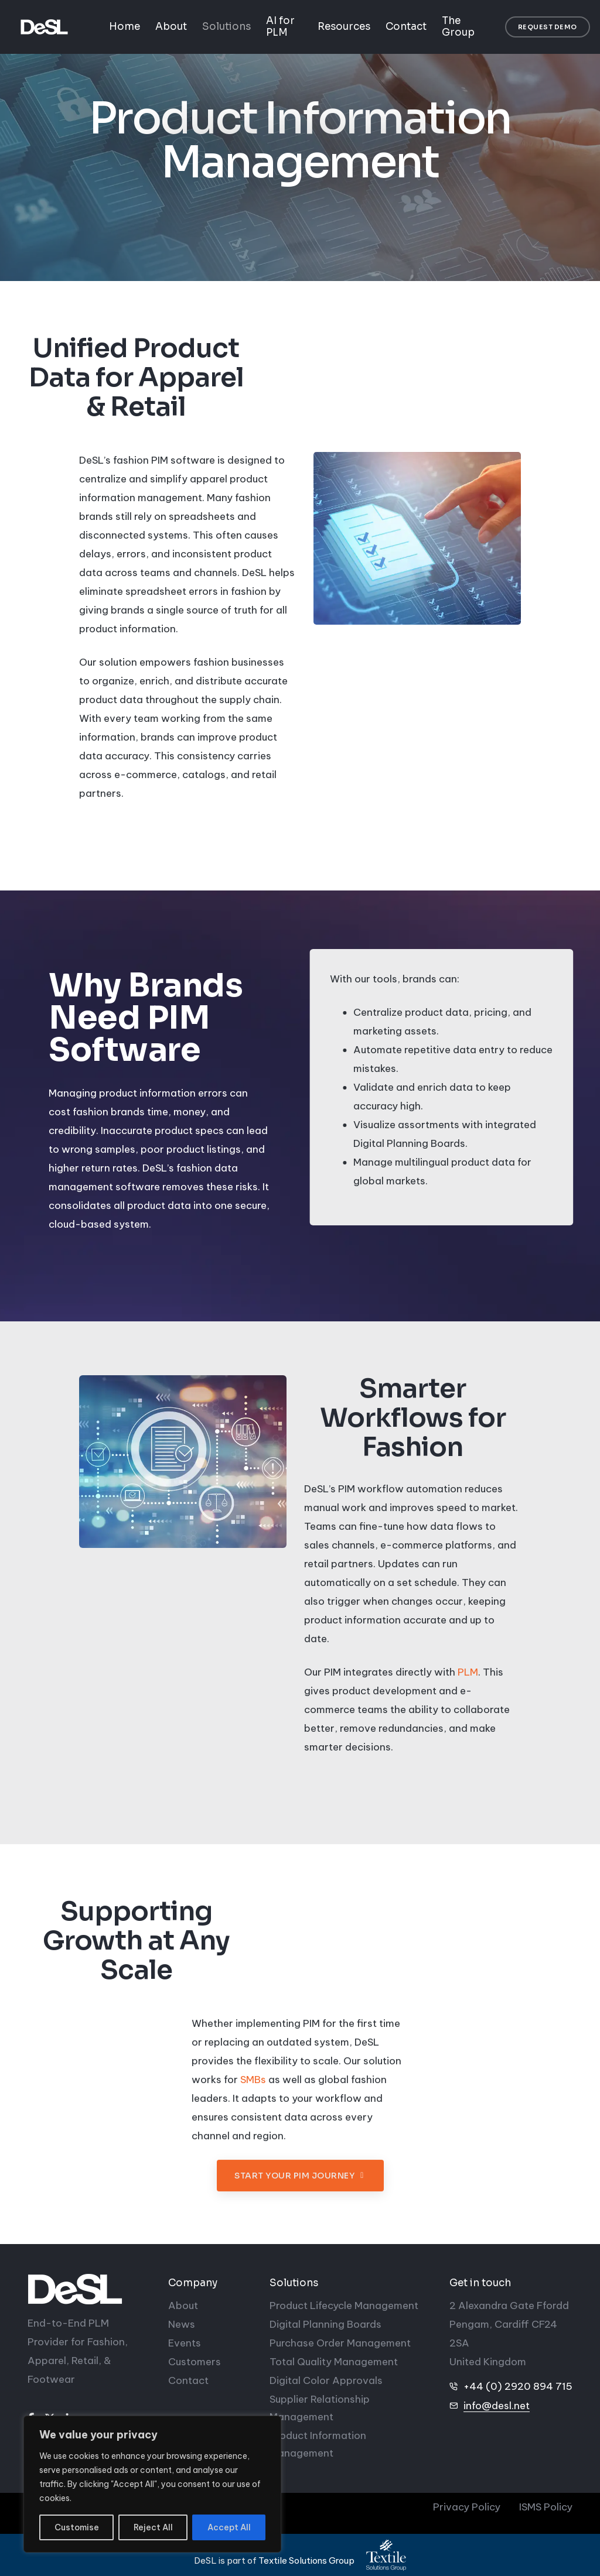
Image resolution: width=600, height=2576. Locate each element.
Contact (406, 26)
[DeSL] (89, 2289)
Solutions (226, 26)
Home (124, 26)
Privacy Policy (466, 2506)
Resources (344, 26)
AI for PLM (280, 27)
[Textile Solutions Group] (386, 2555)
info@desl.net (496, 2406)
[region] (152, 2484)
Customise (76, 2527)
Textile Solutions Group (306, 2560)
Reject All (153, 2527)
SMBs (253, 2089)
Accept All (229, 2527)
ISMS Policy (545, 2506)
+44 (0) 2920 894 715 (517, 2386)
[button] (547, 27)
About (171, 26)
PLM (468, 1682)
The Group (458, 27)
